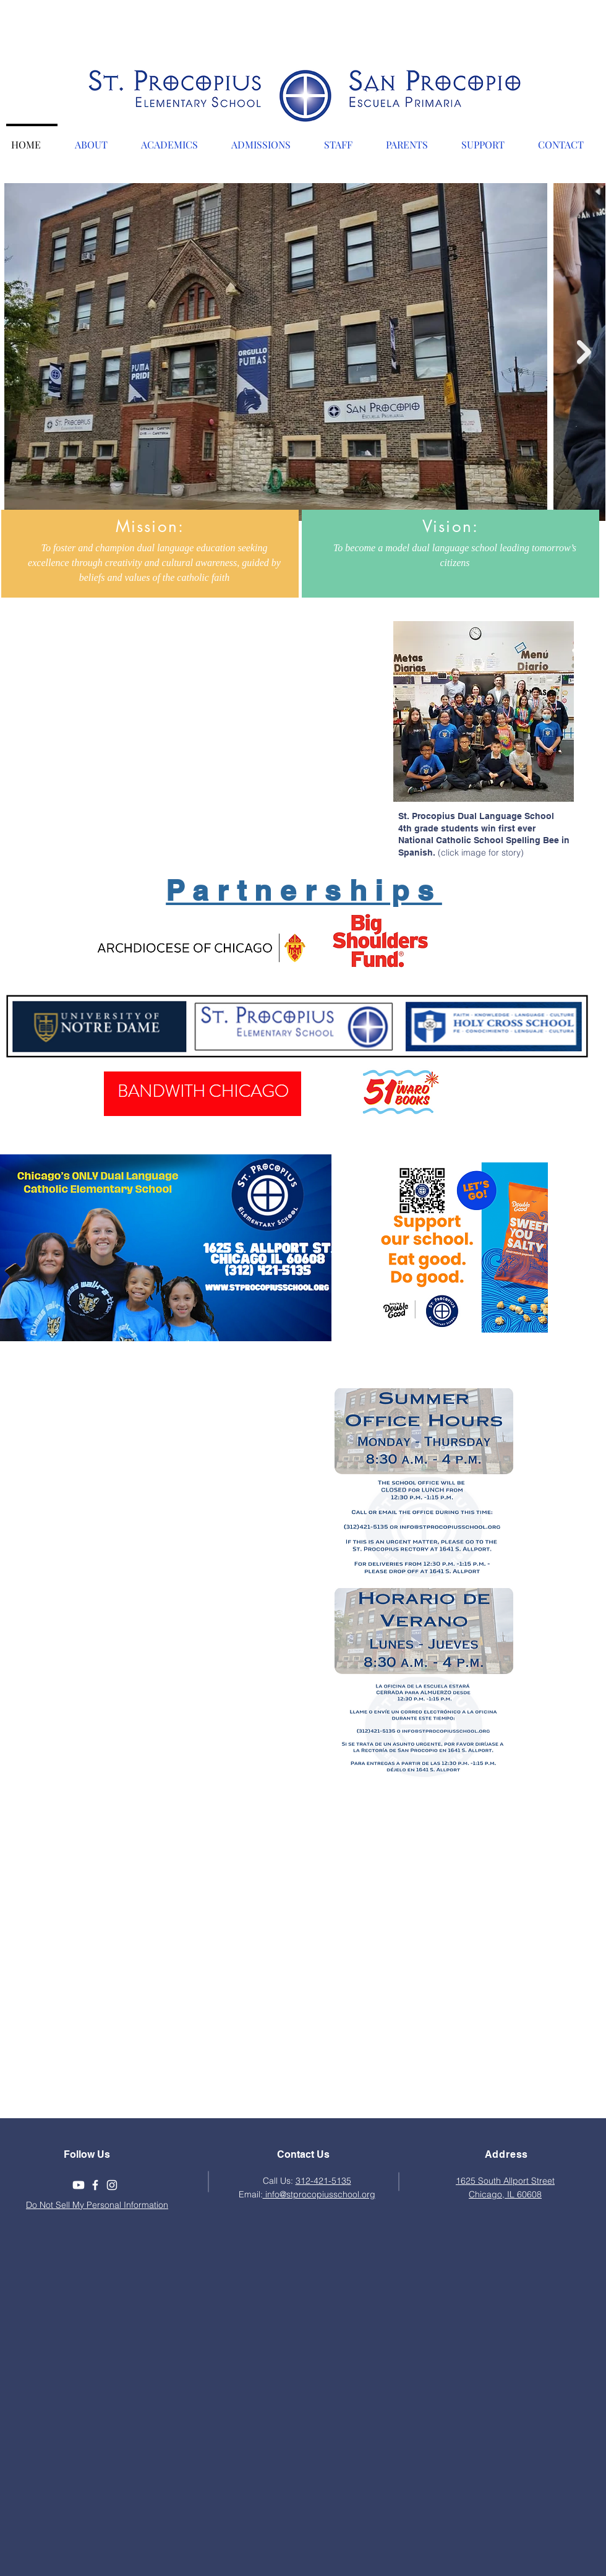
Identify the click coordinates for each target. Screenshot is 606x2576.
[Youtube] (78, 2185)
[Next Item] (584, 352)
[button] (97, 139)
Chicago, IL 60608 (505, 2194)
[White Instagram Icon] (112, 2185)
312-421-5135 (323, 2180)
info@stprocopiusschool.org (319, 2194)
